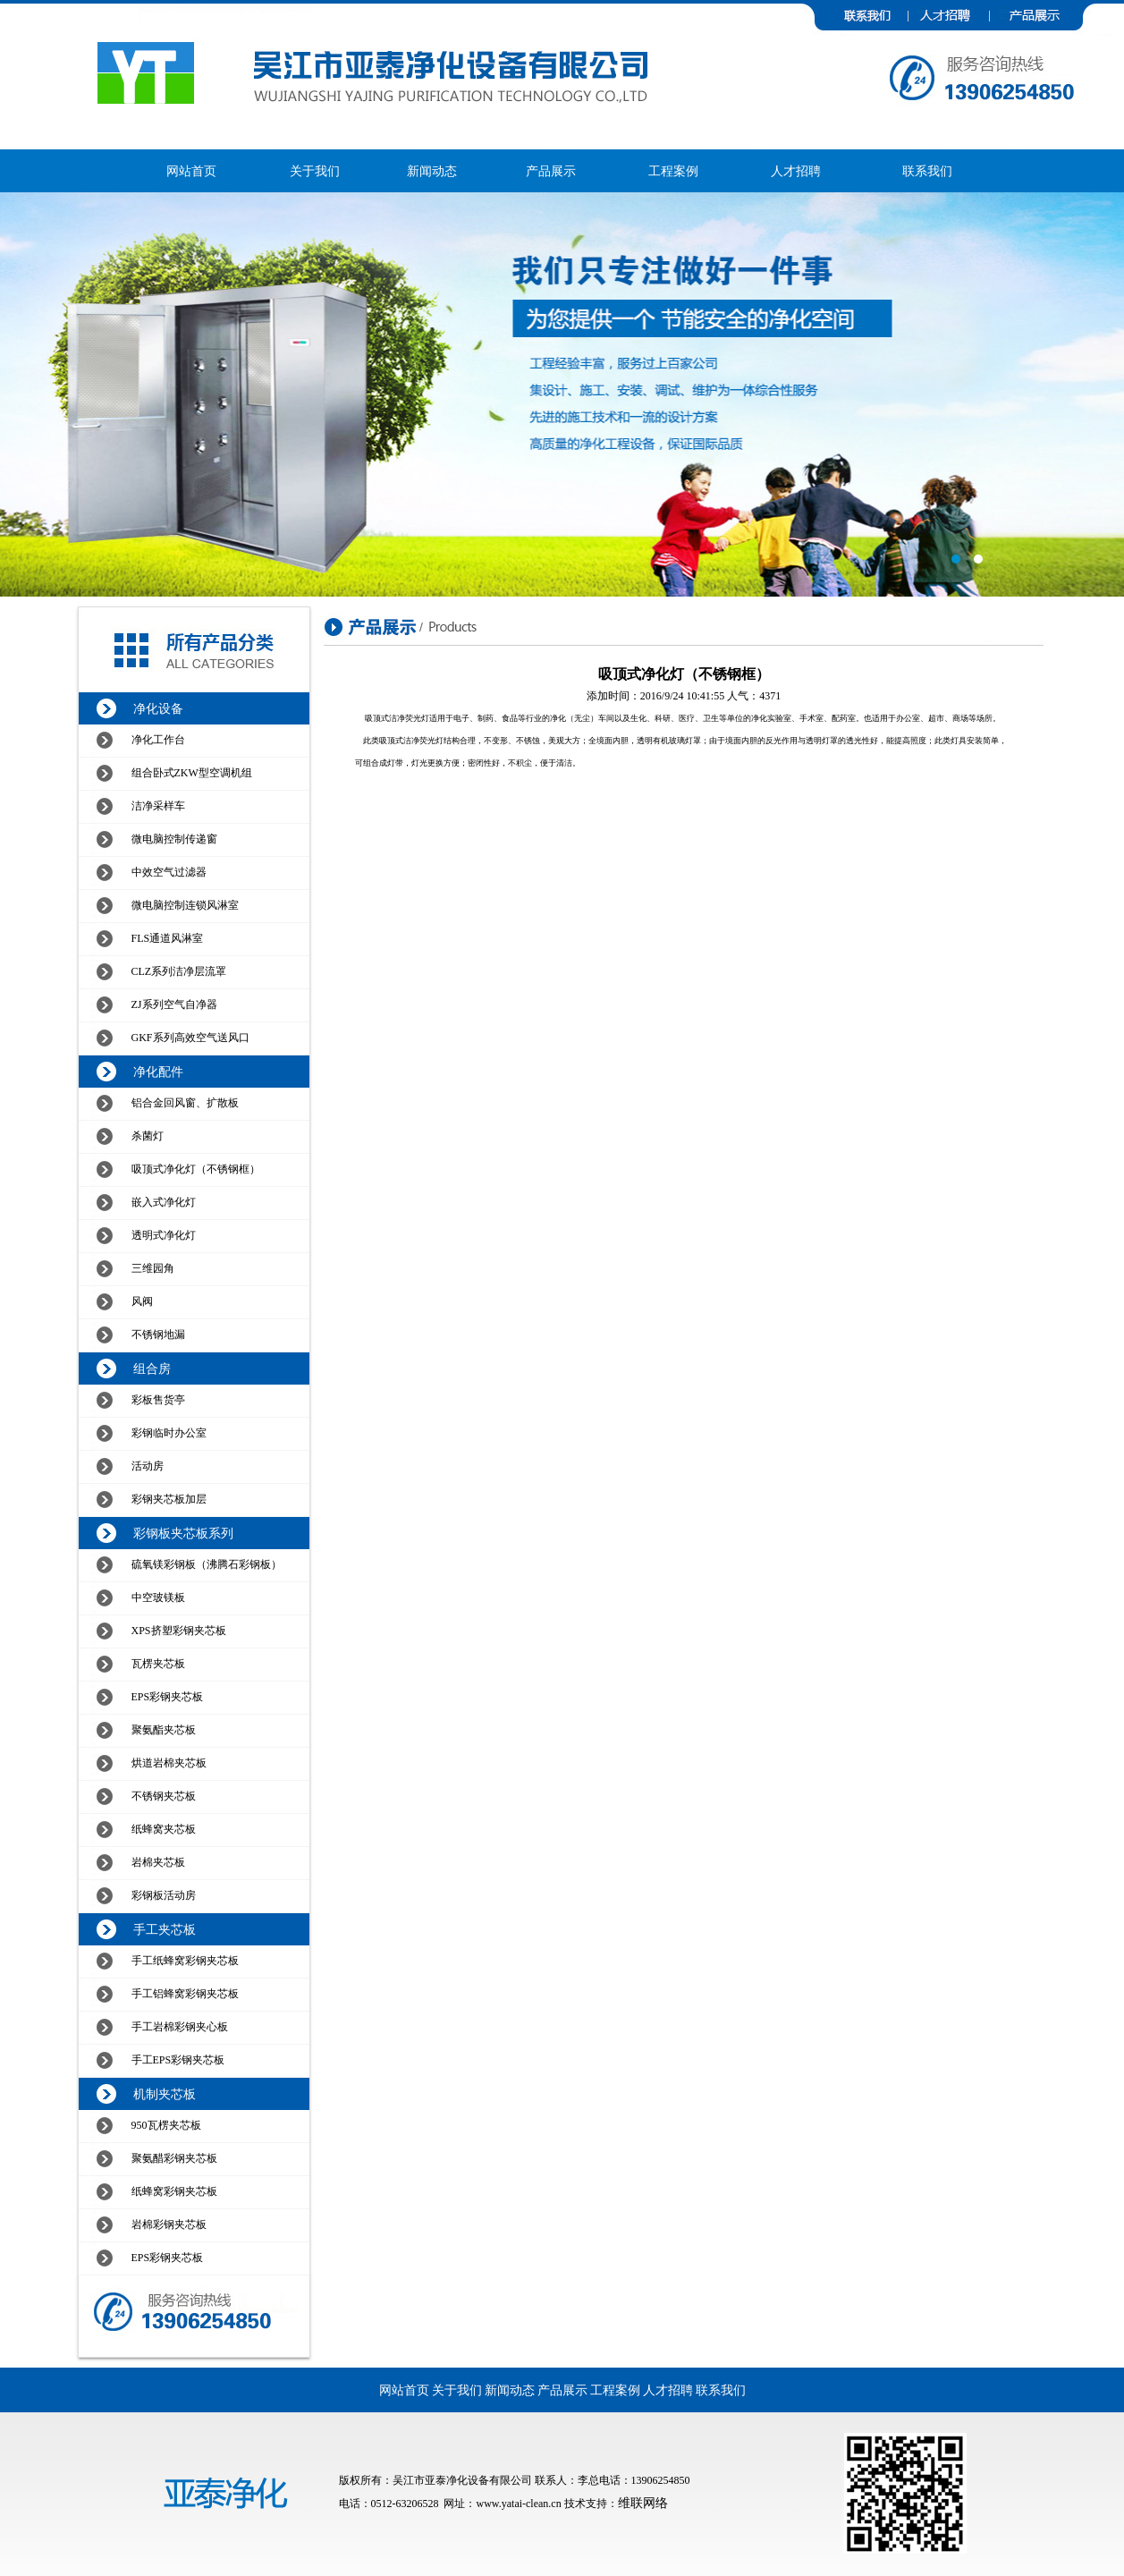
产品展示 (551, 171)
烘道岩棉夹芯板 (169, 1763)
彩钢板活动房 (163, 1895)
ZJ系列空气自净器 (174, 1004)
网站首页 (191, 171)
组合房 (152, 1369)
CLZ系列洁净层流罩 (179, 971)
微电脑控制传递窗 (174, 839)
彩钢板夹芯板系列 (183, 1533)
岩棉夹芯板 (158, 1862)
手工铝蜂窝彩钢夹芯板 (185, 1993)
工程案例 (673, 171)
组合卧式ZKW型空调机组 (191, 773)
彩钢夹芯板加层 (169, 1499)
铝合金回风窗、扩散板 (185, 1103)
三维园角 (152, 1268)
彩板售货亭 (158, 1400)
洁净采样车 (158, 806)
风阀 (142, 1301)
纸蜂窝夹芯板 (163, 1829)
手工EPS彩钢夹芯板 (178, 2060)
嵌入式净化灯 (163, 1202)
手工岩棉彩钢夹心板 (179, 2027)
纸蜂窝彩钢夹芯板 (174, 2191)
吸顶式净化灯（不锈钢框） (195, 1169)
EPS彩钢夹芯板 (167, 1696)
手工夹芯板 (164, 1929)
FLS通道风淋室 (167, 938)
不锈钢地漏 (158, 1334)
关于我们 (315, 171)
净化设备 (158, 709)
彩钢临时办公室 (169, 1433)
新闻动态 (432, 171)
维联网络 (643, 2503)
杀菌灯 (147, 1136)
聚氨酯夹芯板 (163, 1730)
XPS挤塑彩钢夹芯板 (178, 1630)
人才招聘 (796, 171)
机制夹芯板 (164, 2094)
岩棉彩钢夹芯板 (169, 2224)
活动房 (147, 1466)
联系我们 (927, 171)
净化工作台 (158, 739)
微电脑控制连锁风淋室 (185, 905)
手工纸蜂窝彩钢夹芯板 (185, 1960)
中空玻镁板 (158, 1597)
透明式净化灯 (163, 1235)
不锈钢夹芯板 (163, 1796)
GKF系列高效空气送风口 (190, 1037)
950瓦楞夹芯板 (166, 2125)
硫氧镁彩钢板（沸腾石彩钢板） (206, 1564)
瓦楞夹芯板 (158, 1663)
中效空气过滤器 (169, 872)
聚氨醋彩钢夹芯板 (174, 2158)
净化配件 (158, 1072)
